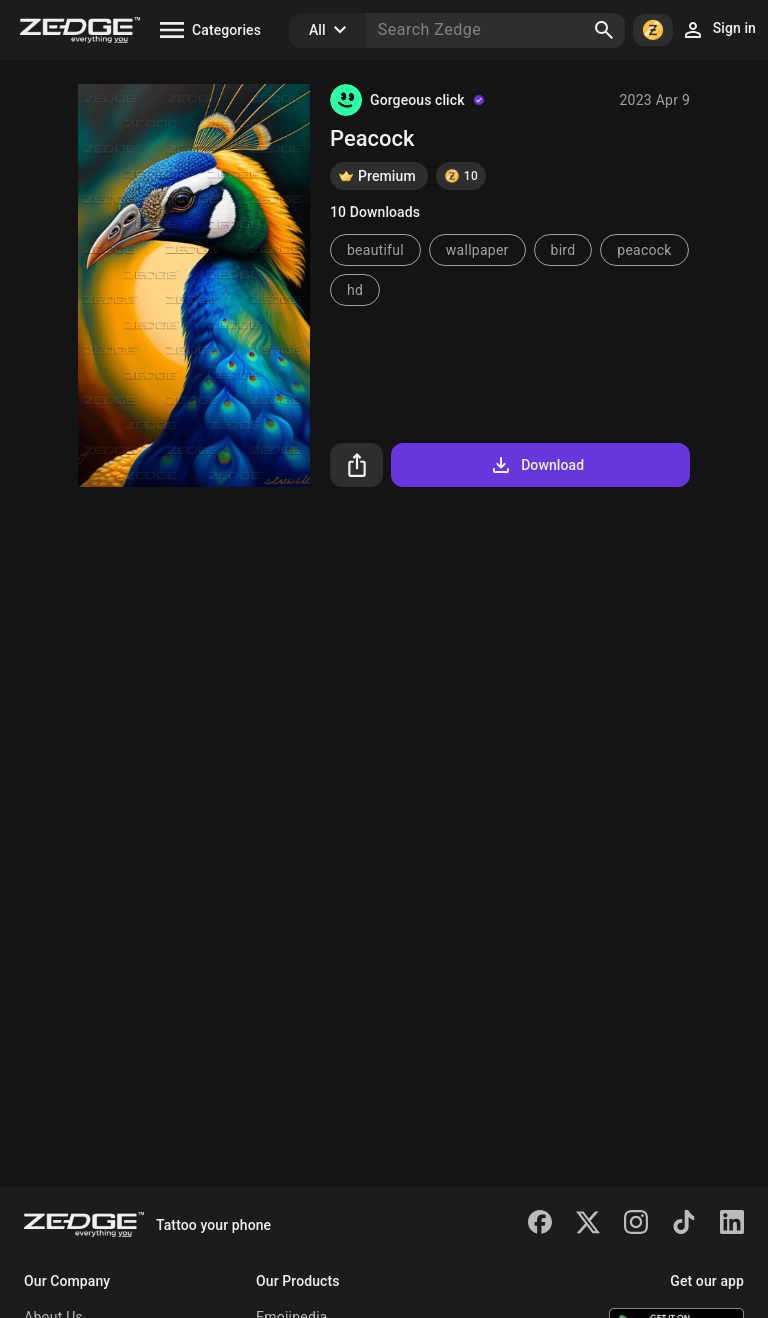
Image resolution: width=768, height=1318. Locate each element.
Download (536, 465)
